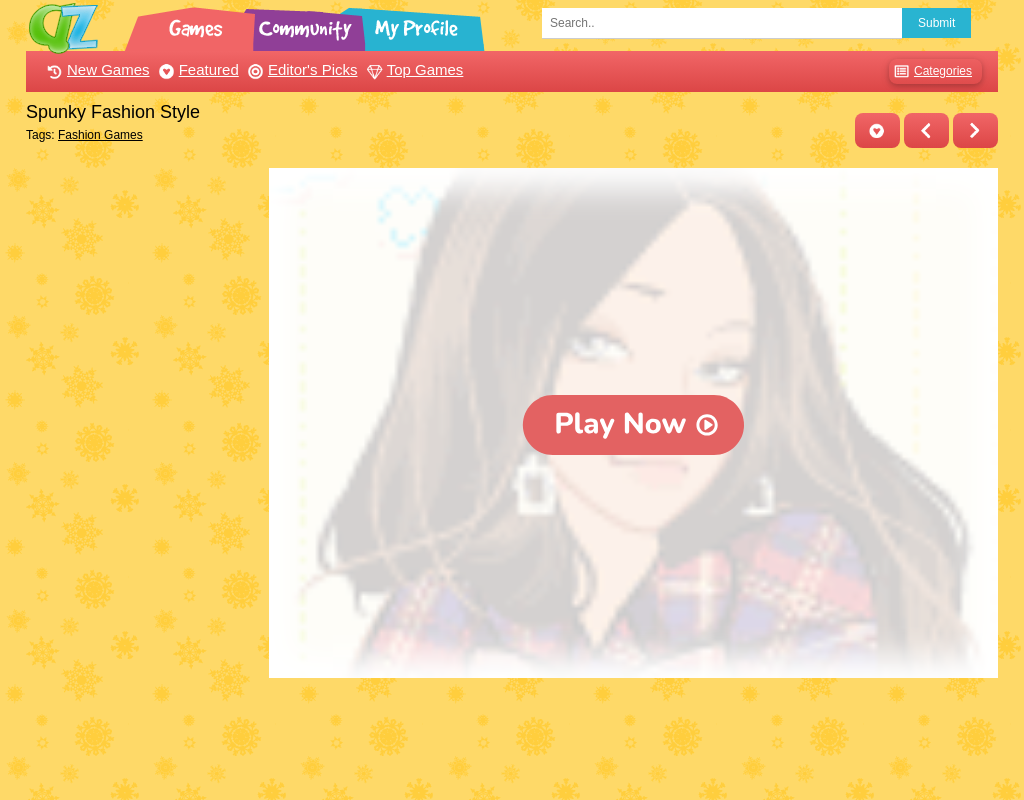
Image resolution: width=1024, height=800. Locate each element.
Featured (196, 69)
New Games (96, 69)
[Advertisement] (142, 468)
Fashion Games (100, 135)
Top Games (413, 69)
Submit (936, 23)
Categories (930, 71)
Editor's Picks (300, 69)
